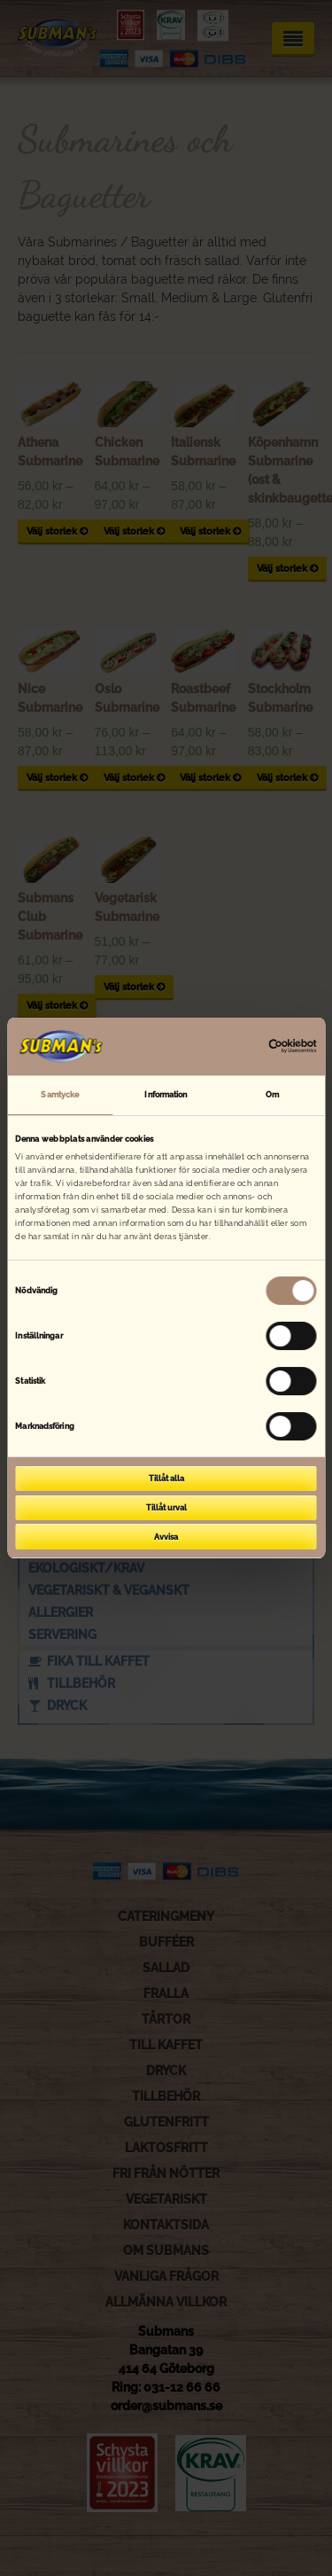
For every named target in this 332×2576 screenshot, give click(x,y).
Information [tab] (165, 1094)
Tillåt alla (166, 1478)
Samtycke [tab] (60, 1094)
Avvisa (166, 1537)
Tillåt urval (166, 1507)
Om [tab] (272, 1094)
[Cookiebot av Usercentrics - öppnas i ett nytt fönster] (240, 1046)
